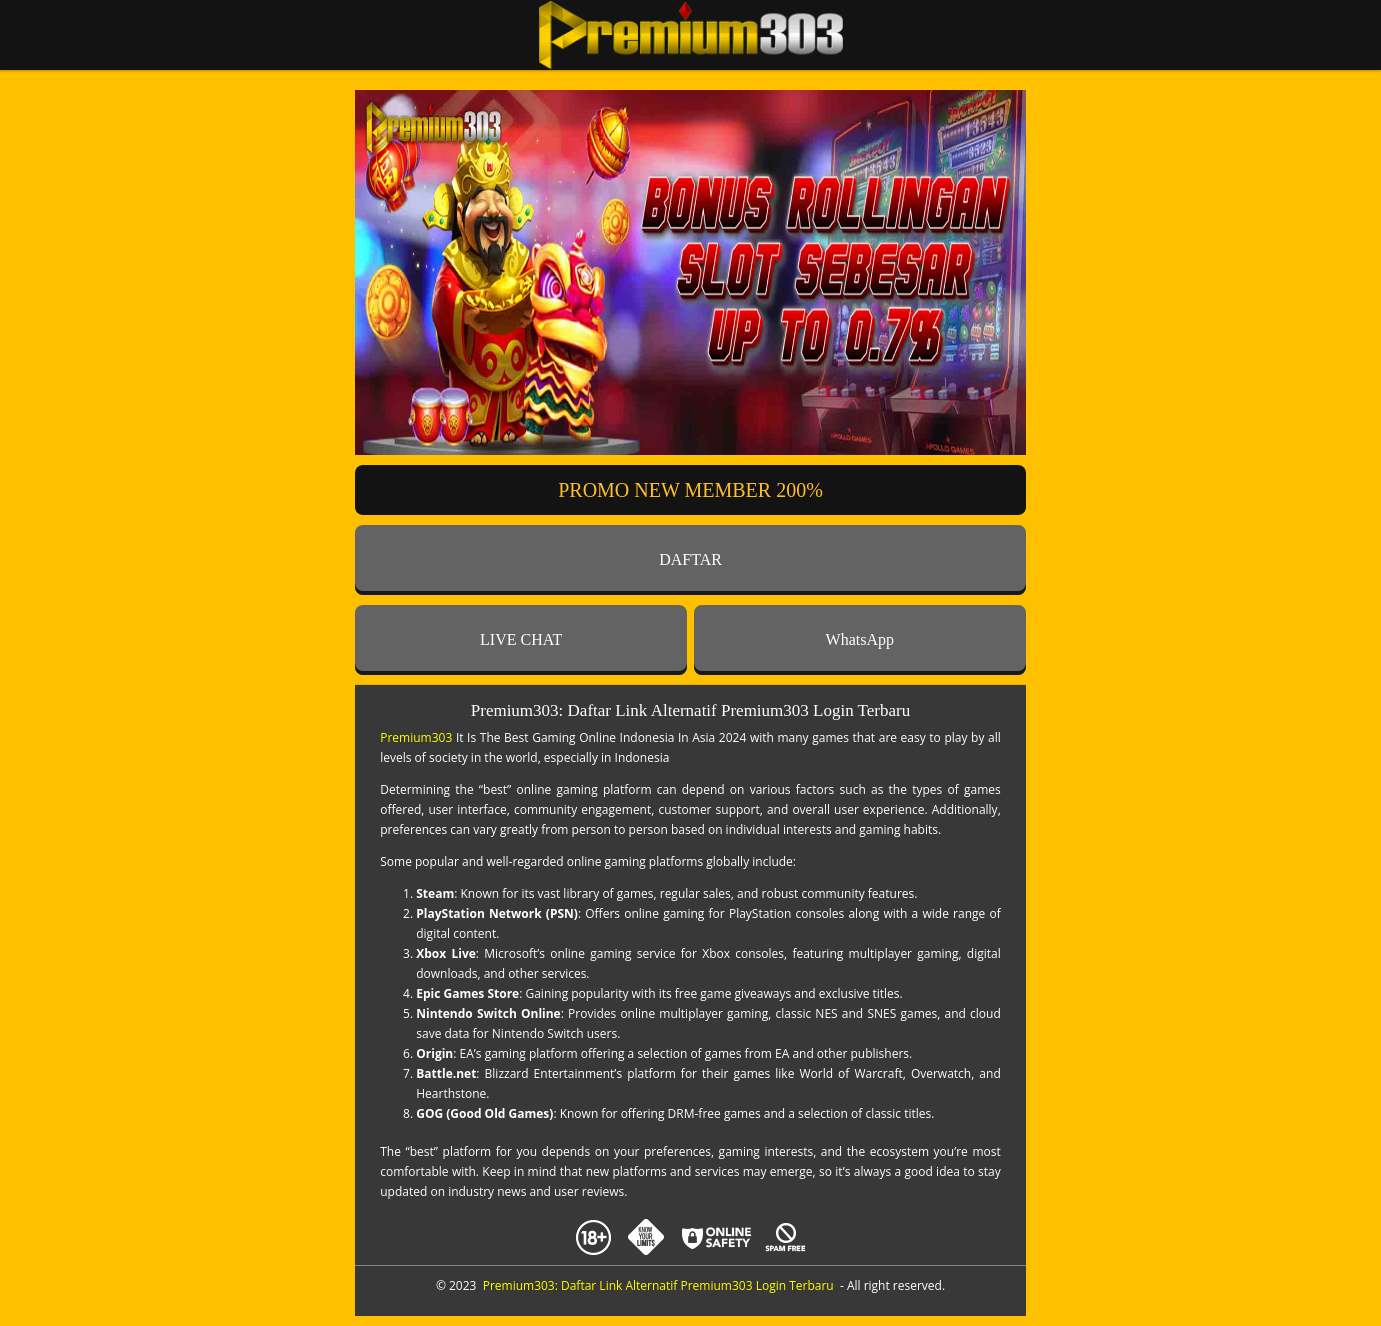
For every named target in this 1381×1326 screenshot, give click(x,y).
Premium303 (416, 737)
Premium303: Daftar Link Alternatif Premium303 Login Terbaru (658, 1285)
